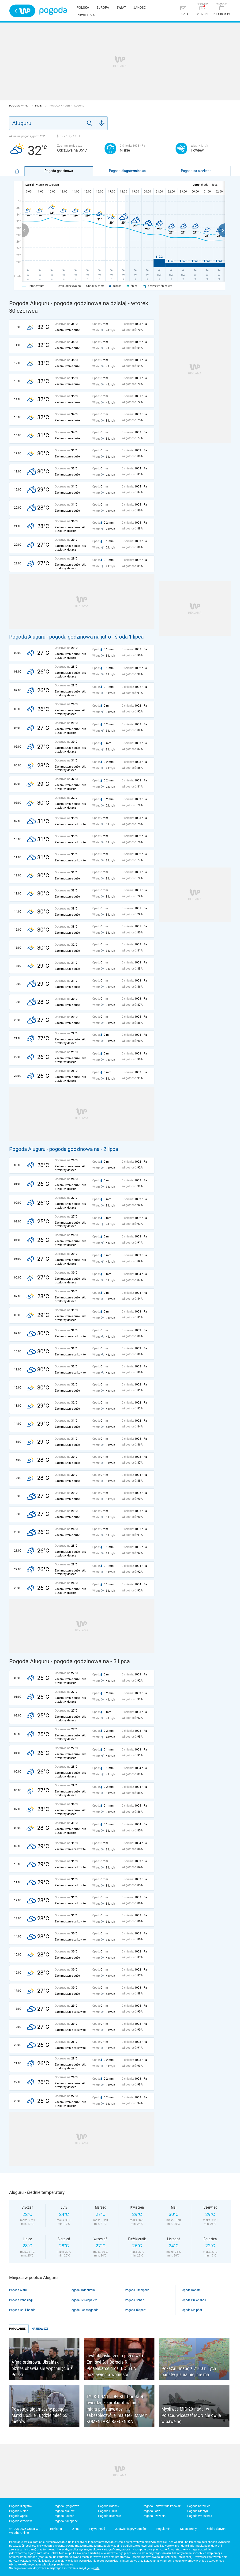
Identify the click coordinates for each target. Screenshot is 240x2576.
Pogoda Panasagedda (84, 2310)
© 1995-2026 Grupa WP (24, 2528)
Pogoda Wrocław (20, 2521)
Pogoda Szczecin (154, 2516)
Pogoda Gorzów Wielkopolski (162, 2506)
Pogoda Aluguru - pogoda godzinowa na (55, 1149)
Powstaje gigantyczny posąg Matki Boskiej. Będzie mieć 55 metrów (39, 2415)
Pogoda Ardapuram (82, 2290)
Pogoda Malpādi (191, 2310)
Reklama (56, 2528)
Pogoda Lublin (107, 2511)
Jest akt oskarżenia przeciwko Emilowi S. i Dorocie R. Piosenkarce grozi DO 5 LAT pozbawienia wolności (114, 2365)
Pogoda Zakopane (66, 2521)
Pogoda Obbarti (135, 2300)
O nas (75, 2528)
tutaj (97, 2568)
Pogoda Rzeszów (109, 2516)
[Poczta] (183, 11)
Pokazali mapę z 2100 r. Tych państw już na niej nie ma (188, 2372)
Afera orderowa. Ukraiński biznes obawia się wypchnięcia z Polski (41, 2368)
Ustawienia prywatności (130, 2528)
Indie (38, 105)
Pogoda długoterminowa (127, 171)
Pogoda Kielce (18, 2511)
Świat (121, 7)
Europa (103, 7)
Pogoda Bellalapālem (84, 2300)
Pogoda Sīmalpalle (137, 2290)
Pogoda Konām (190, 2290)
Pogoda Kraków (64, 2511)
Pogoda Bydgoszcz (66, 2506)
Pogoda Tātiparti (135, 2310)
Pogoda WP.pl (18, 105)
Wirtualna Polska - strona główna (22, 10)
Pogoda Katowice (198, 2506)
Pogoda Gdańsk (108, 2506)
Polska (83, 7)
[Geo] (102, 123)
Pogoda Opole (18, 2516)
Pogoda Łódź (151, 2511)
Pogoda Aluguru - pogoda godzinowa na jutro (60, 637)
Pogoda (53, 11)
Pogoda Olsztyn (197, 2511)
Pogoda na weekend (196, 171)
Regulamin (163, 2528)
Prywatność (97, 2528)
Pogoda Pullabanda (193, 2300)
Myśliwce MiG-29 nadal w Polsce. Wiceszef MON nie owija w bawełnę (191, 2415)
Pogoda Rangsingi (21, 2300)
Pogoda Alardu (18, 2290)
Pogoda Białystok (20, 2506)
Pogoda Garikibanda (22, 2310)
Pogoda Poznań (64, 2516)
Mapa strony (188, 2528)
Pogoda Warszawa (199, 2516)
